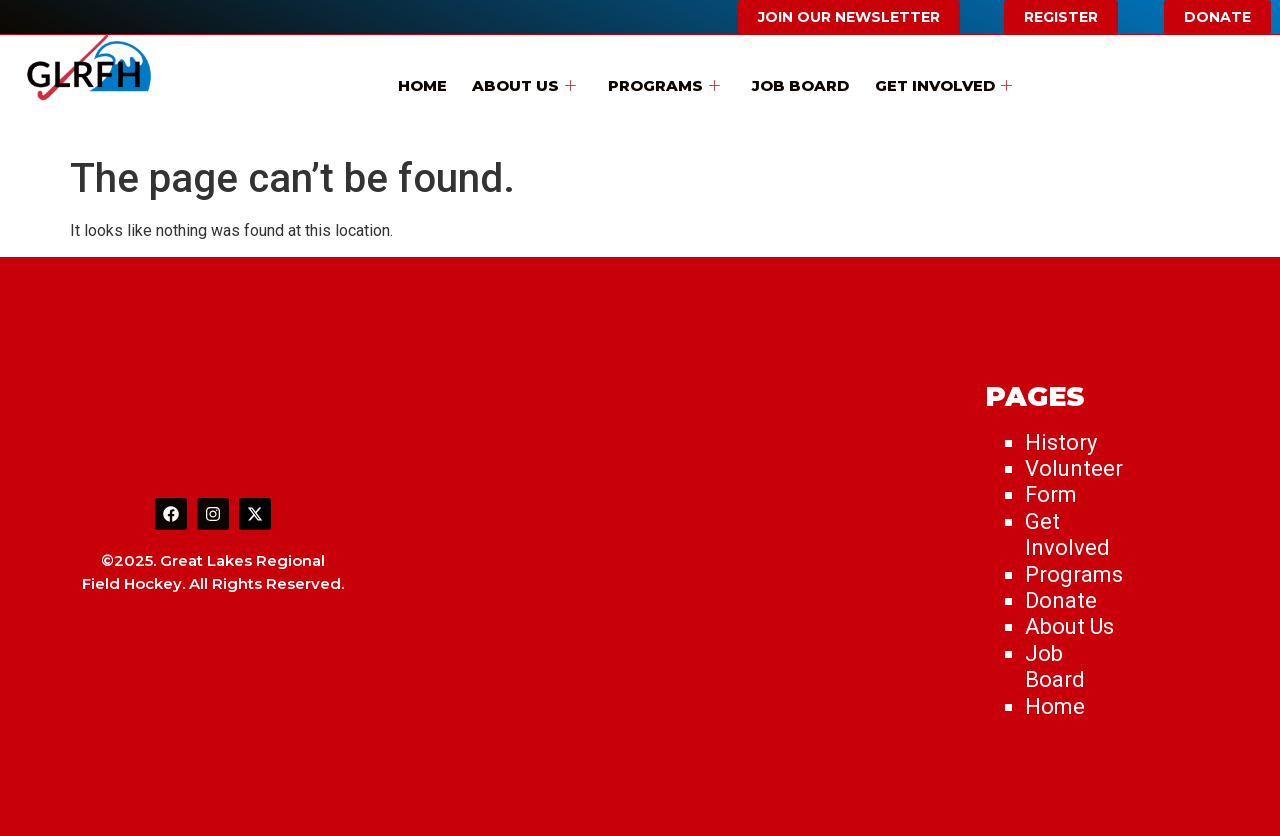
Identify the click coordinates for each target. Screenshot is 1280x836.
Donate (1061, 600)
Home (433, 83)
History (1061, 442)
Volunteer (1074, 468)
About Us (530, 83)
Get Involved (931, 83)
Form (1051, 494)
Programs (664, 83)
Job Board (794, 83)
